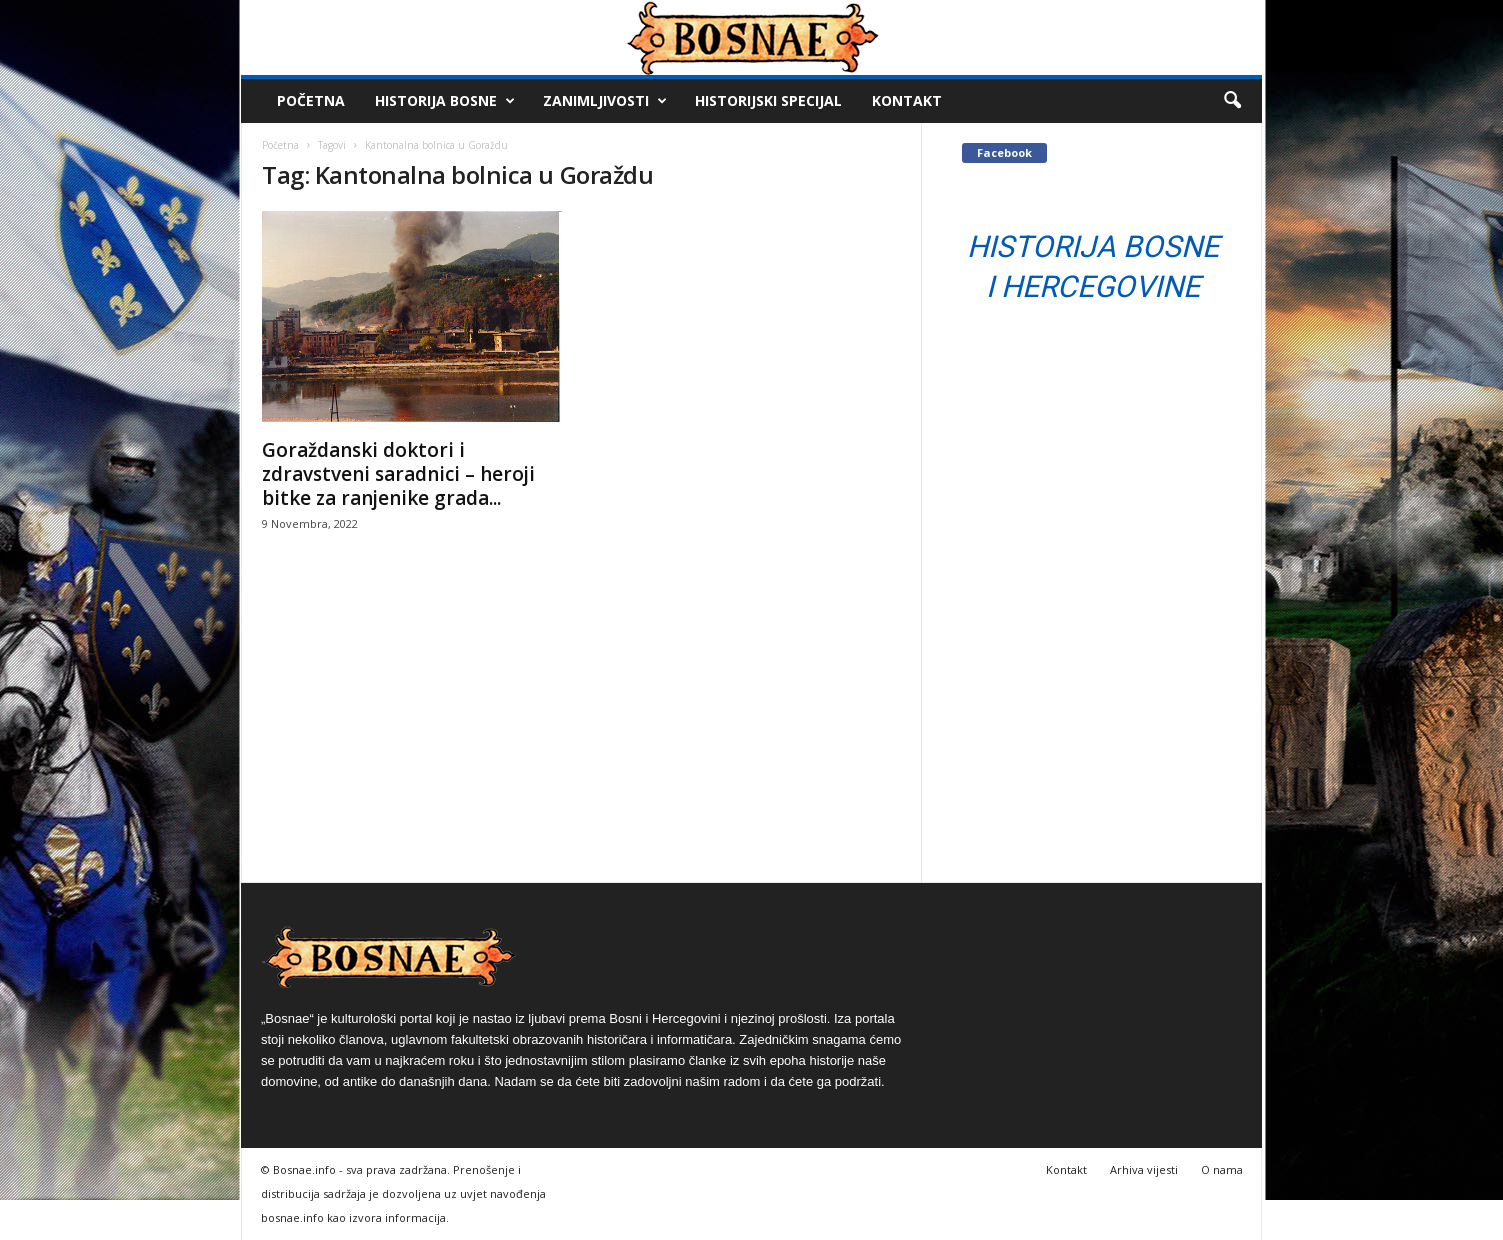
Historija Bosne (445, 101)
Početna (311, 100)
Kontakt (907, 100)
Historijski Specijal (768, 100)
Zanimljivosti (605, 101)
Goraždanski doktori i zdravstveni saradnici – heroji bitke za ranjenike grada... (398, 474)
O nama (1222, 1169)
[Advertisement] (581, 732)
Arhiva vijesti (1144, 1169)
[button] (1232, 101)
